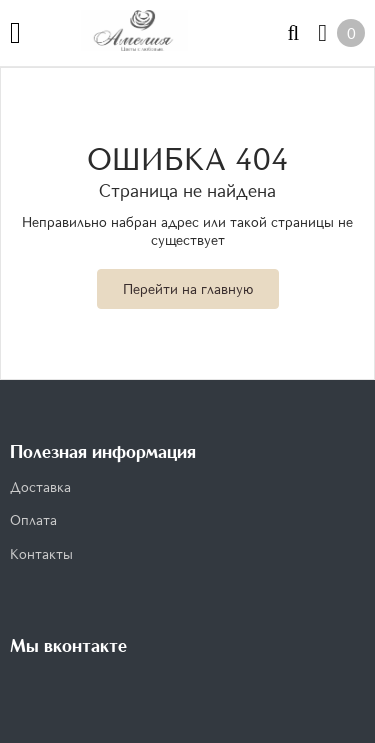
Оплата (33, 519)
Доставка (40, 486)
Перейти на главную (188, 288)
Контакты (41, 553)
